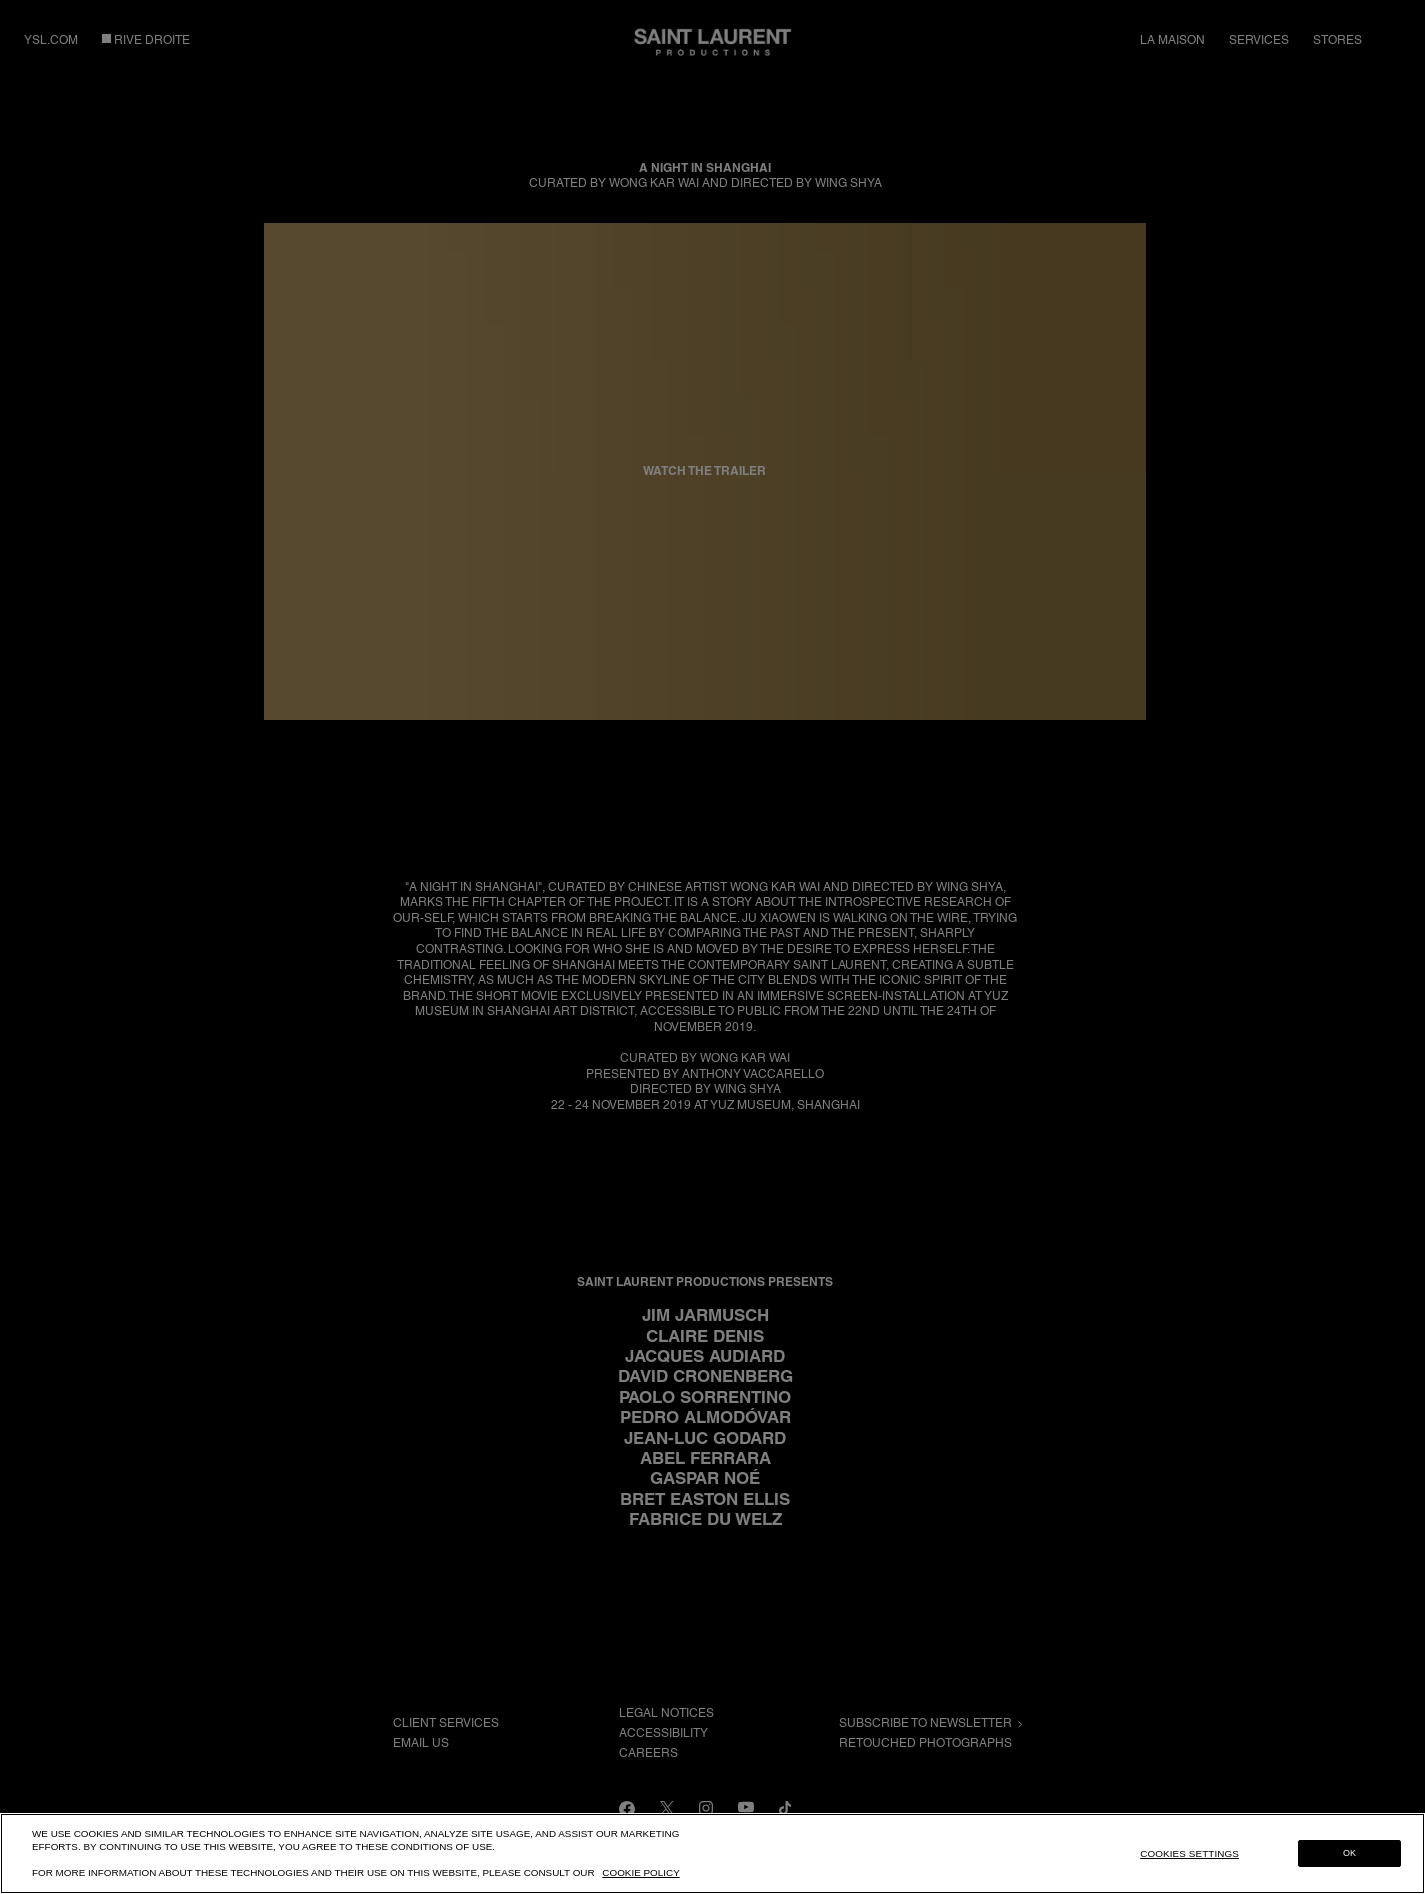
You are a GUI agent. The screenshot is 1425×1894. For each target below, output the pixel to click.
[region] (712, 1853)
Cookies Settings (1189, 1853)
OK (1349, 1853)
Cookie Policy (640, 1872)
